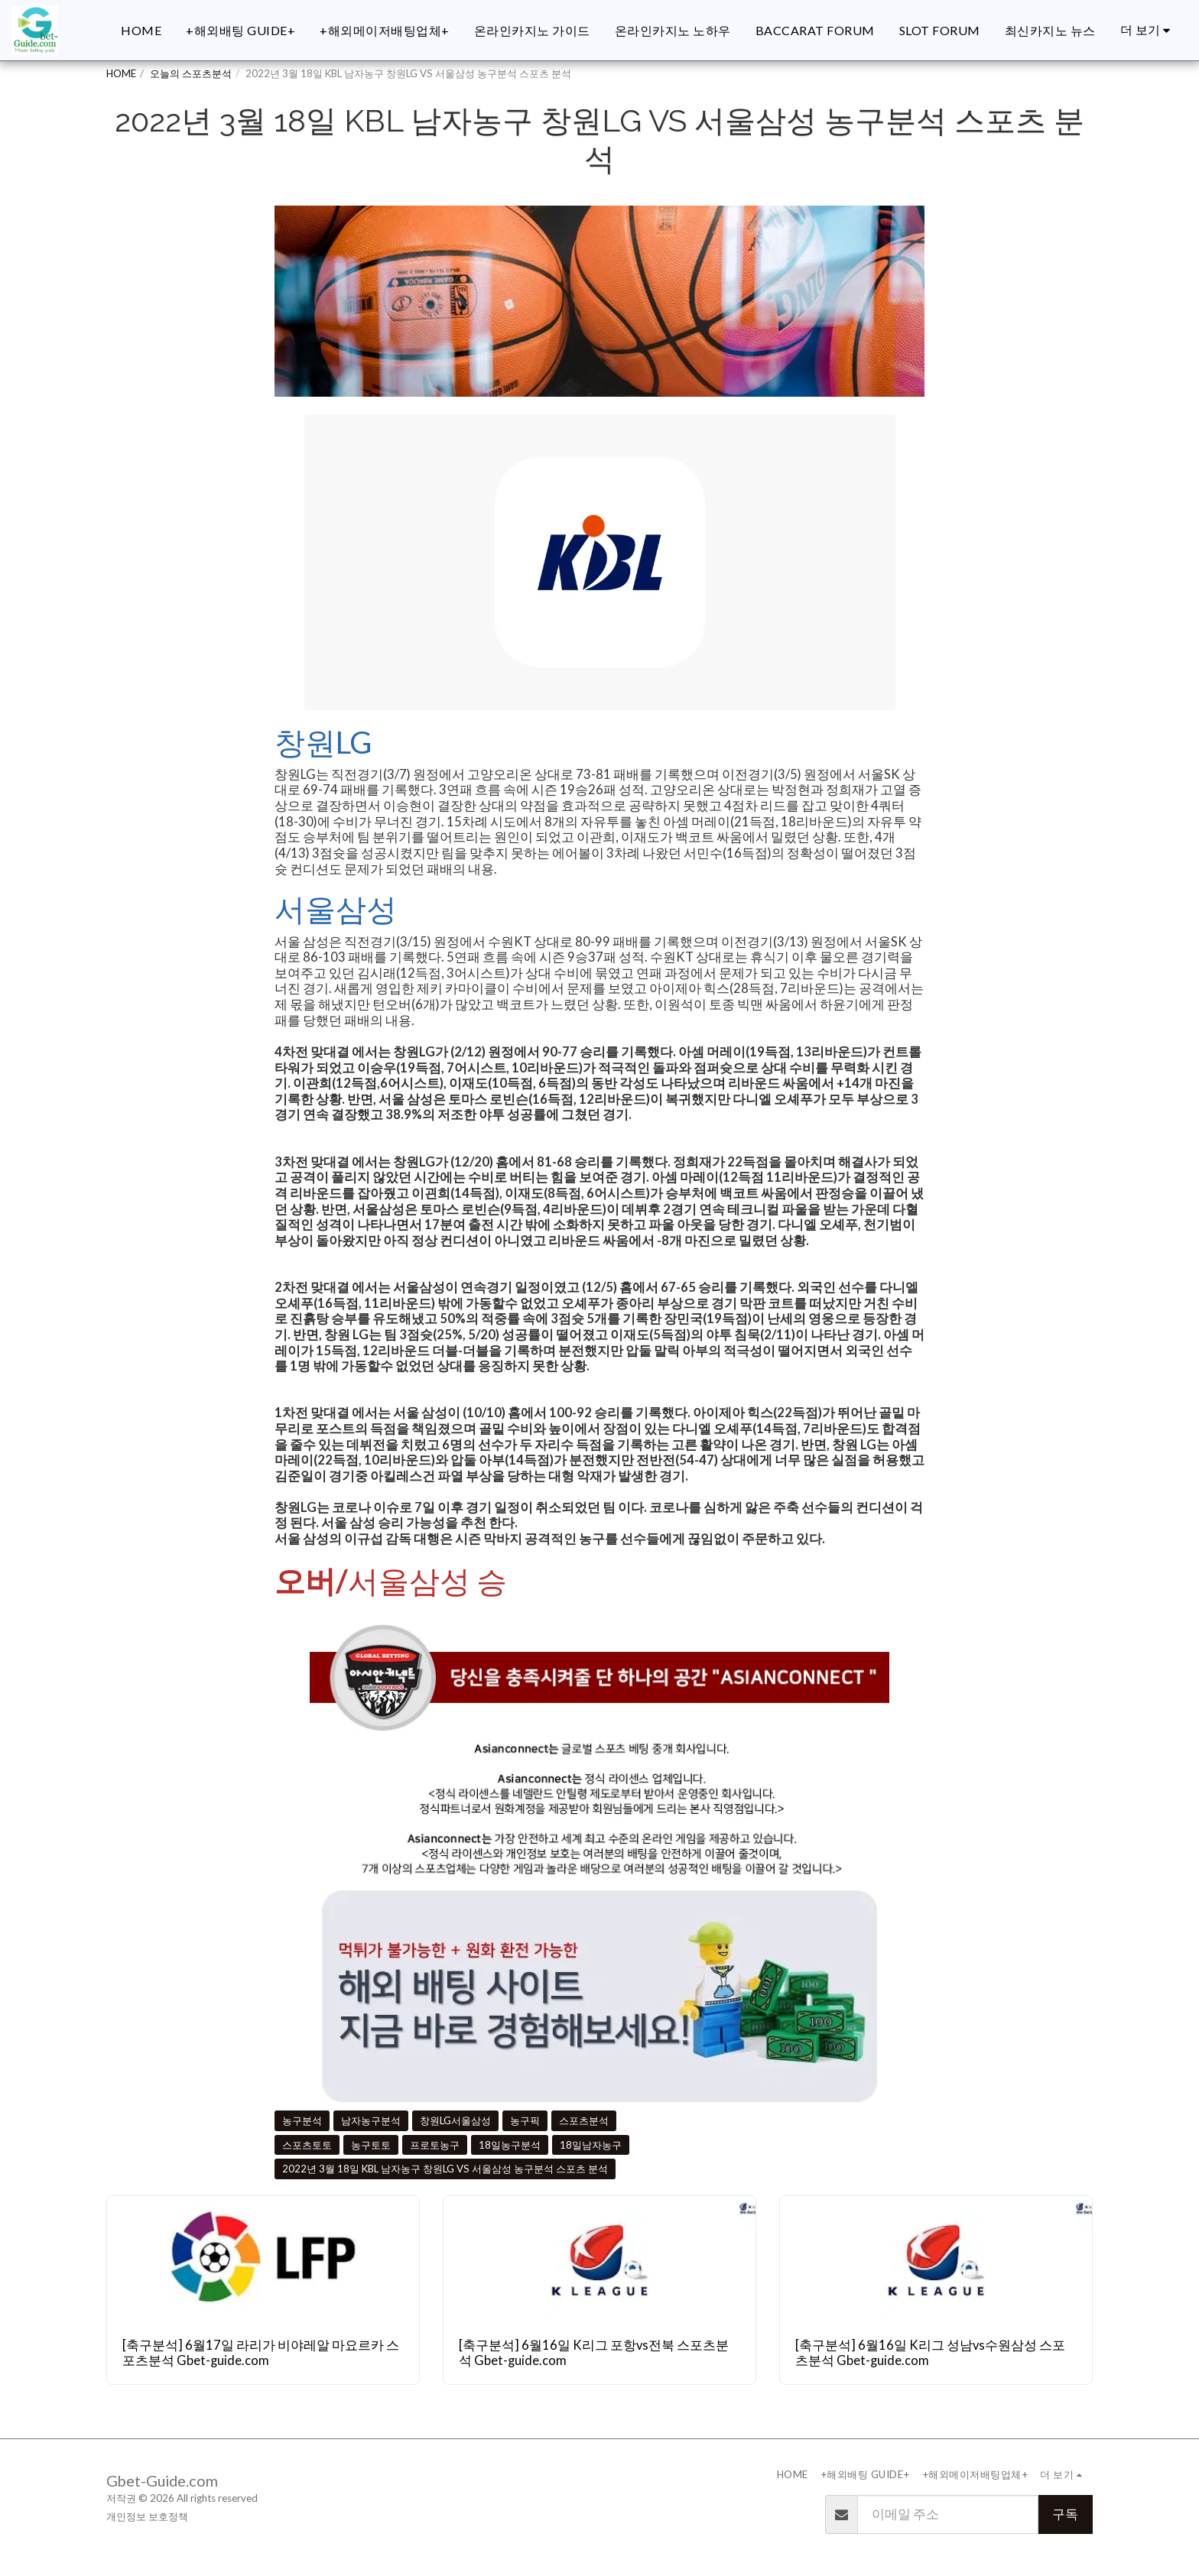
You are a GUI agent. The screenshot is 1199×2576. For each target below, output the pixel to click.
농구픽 (525, 2120)
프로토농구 (435, 2145)
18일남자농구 (591, 2145)
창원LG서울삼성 (455, 2120)
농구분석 (302, 2120)
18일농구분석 (510, 2145)
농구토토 (371, 2145)
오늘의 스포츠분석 (191, 73)
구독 (1065, 2514)
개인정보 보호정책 (147, 2516)
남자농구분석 (371, 2120)
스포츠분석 (584, 2120)
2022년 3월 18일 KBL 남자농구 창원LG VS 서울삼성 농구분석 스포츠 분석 (445, 2168)
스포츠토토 (307, 2145)
